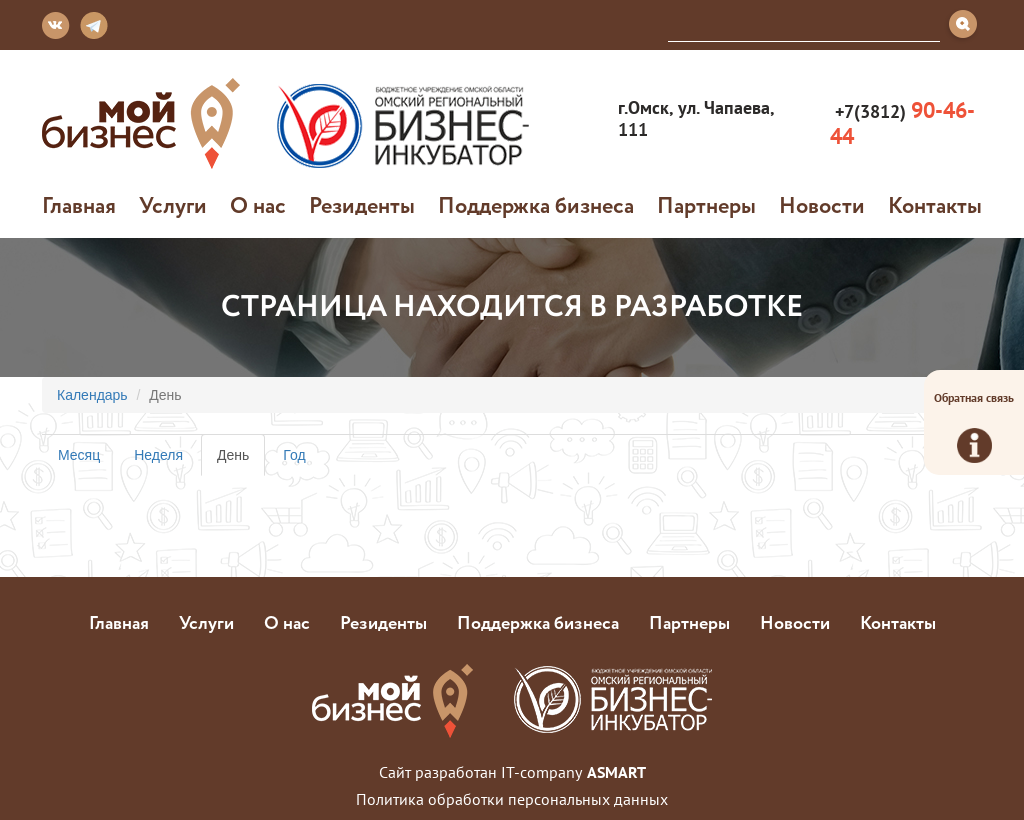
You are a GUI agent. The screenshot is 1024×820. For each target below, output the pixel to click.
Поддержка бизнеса (536, 205)
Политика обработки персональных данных (512, 799)
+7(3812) (902, 123)
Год (294, 455)
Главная (79, 205)
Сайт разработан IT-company (512, 772)
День (241, 460)
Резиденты (362, 205)
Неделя (158, 455)
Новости (822, 205)
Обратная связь (974, 426)
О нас (258, 205)
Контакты (935, 205)
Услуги (173, 205)
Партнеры (706, 205)
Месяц (79, 455)
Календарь (92, 395)
